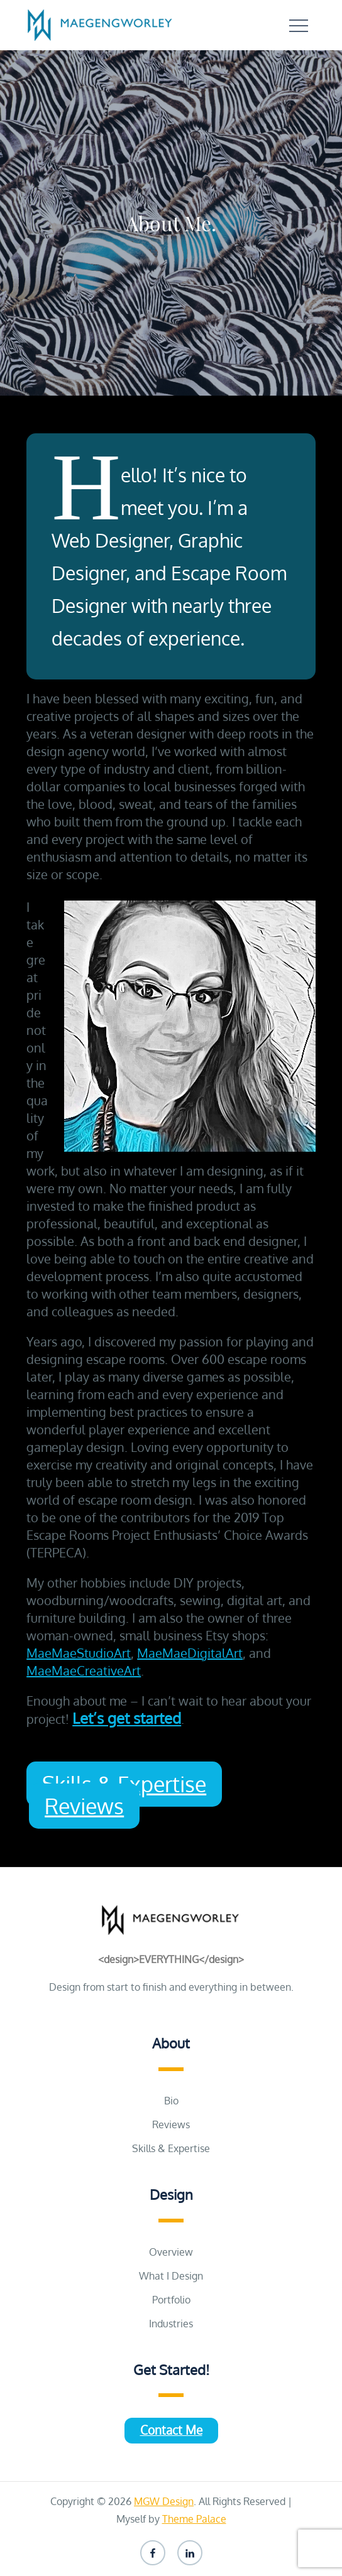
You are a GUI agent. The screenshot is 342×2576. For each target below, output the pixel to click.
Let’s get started (126, 1718)
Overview (171, 2252)
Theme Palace (194, 2519)
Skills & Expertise (171, 2148)
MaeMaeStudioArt (78, 1653)
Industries (171, 2323)
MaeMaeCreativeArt (83, 1670)
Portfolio (171, 2299)
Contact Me (171, 2430)
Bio (171, 2100)
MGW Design (164, 2501)
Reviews (84, 1806)
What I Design (171, 2276)
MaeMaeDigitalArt (190, 1653)
